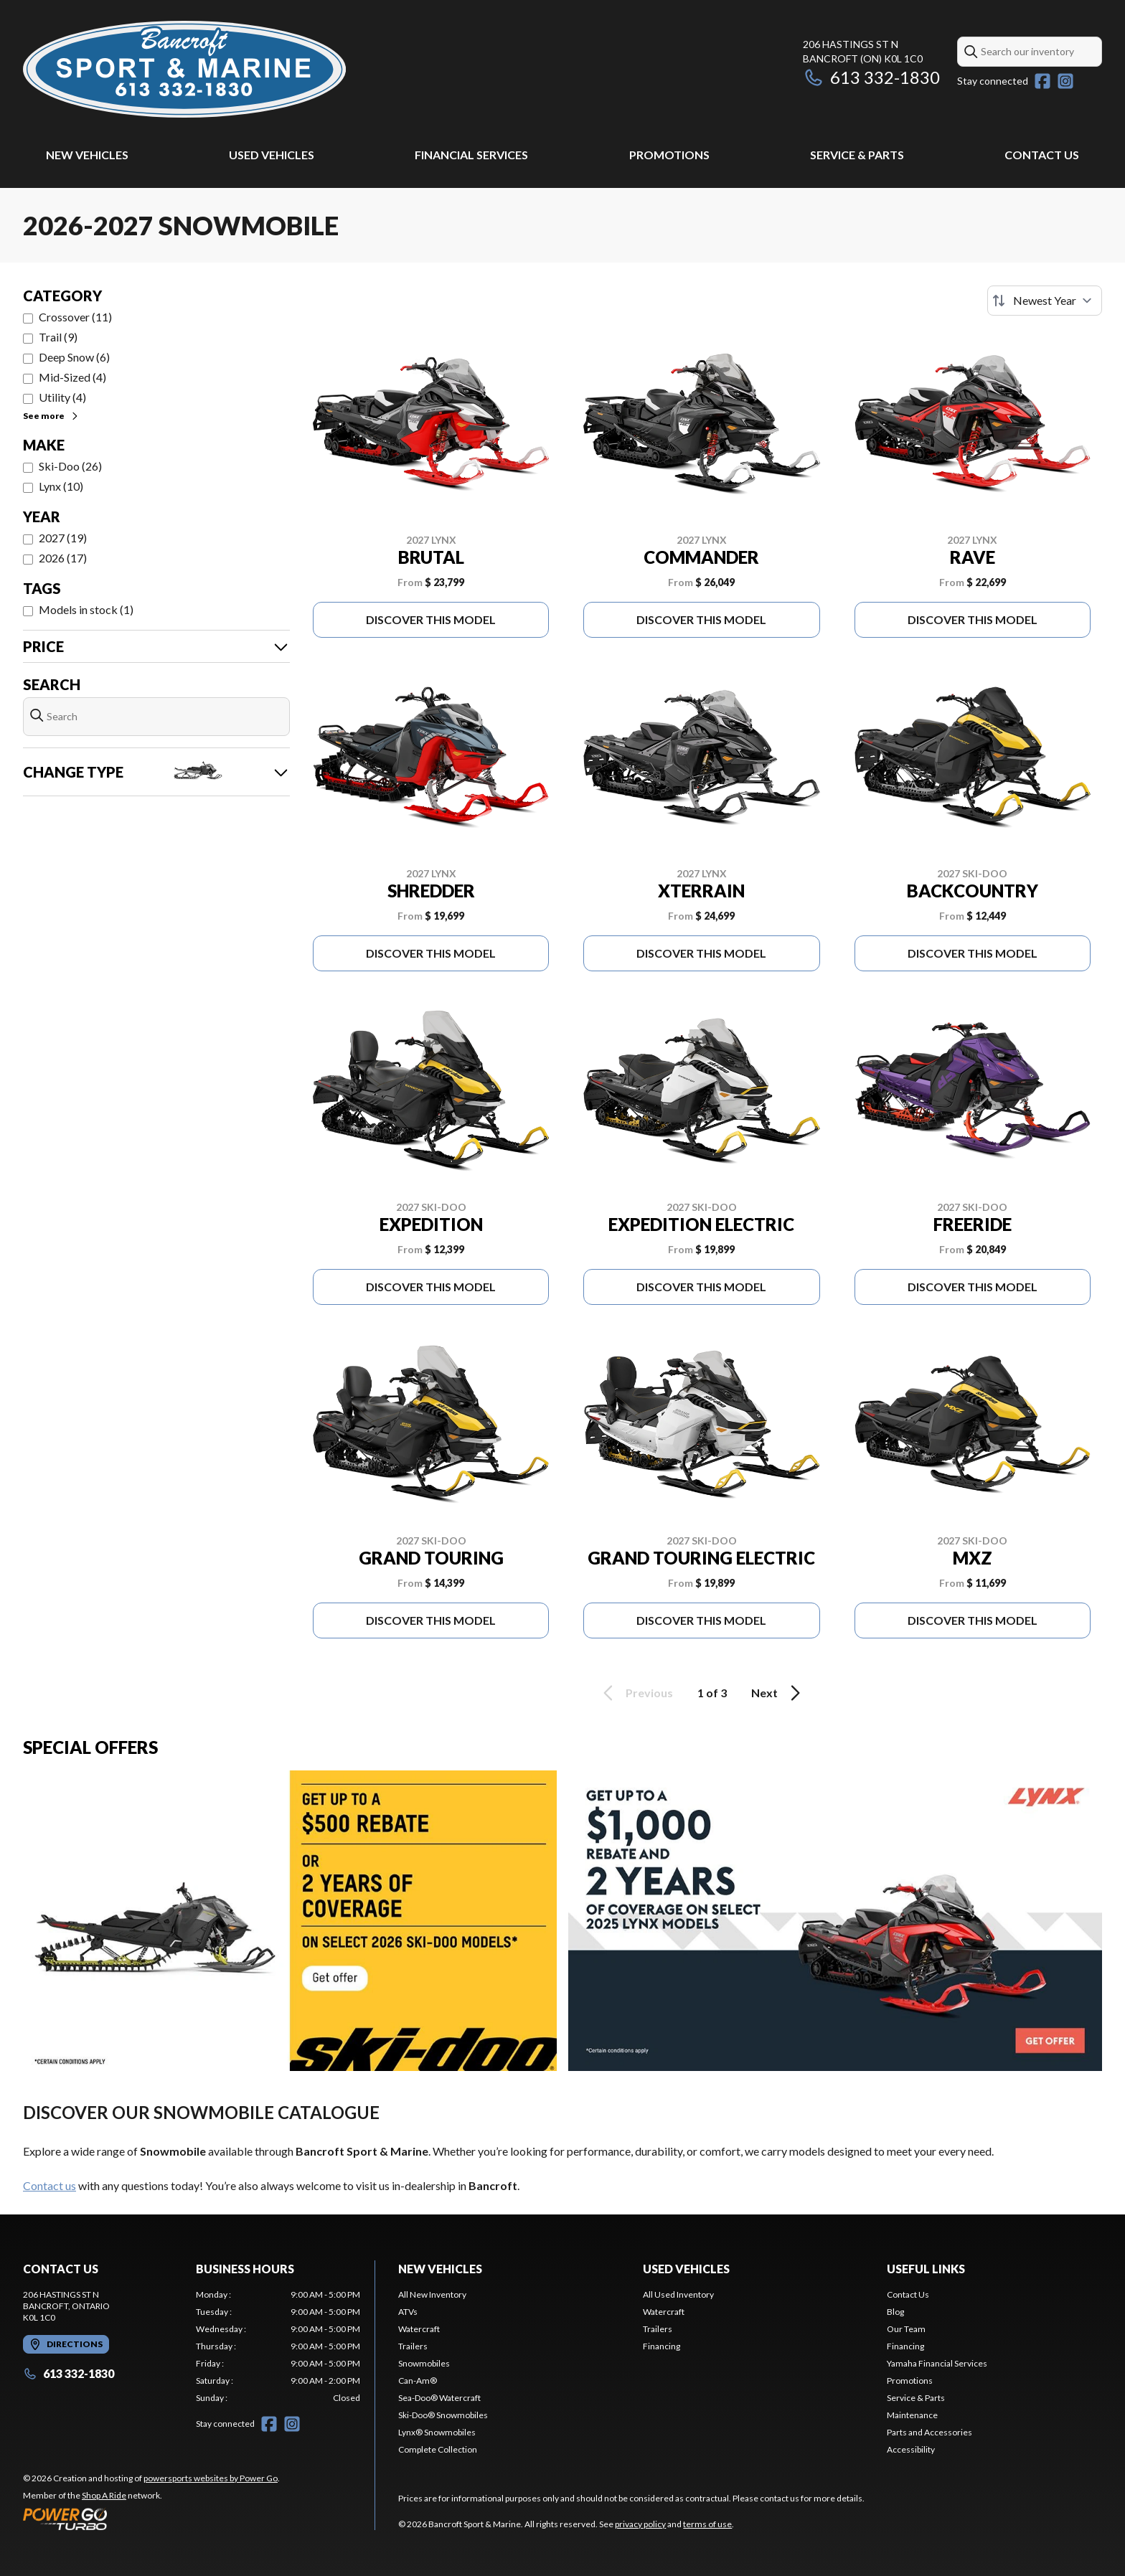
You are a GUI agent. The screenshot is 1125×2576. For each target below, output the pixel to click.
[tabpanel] (278, 2346)
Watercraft (419, 2328)
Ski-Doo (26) (70, 466)
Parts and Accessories (929, 2432)
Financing (661, 2346)
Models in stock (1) (86, 609)
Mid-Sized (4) (72, 377)
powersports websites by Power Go (210, 2478)
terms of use (707, 2524)
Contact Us (1041, 154)
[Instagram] (1065, 81)
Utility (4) (62, 397)
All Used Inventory (678, 2294)
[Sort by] (1044, 301)
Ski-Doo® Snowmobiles (443, 2415)
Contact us (49, 2185)
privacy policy (640, 2524)
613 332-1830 (871, 77)
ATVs (408, 2311)
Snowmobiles (424, 2363)
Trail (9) (58, 337)
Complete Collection (437, 2449)
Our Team (906, 2328)
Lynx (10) (61, 486)
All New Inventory (432, 2294)
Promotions (669, 154)
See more (51, 415)
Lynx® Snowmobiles (437, 2432)
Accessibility (911, 2449)
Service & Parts (857, 154)
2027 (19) (63, 537)
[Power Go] (151, 2518)
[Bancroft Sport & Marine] (184, 69)
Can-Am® (417, 2380)
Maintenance (912, 2415)
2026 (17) (63, 558)
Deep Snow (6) (74, 357)
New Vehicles (87, 154)
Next (778, 1693)
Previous (635, 1693)
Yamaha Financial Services (937, 2363)
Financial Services (471, 154)
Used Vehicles (271, 154)
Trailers (413, 2346)
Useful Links (926, 2268)
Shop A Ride (104, 2495)
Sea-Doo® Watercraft (439, 2397)
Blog (895, 2311)
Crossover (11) (75, 317)
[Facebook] (1042, 81)
